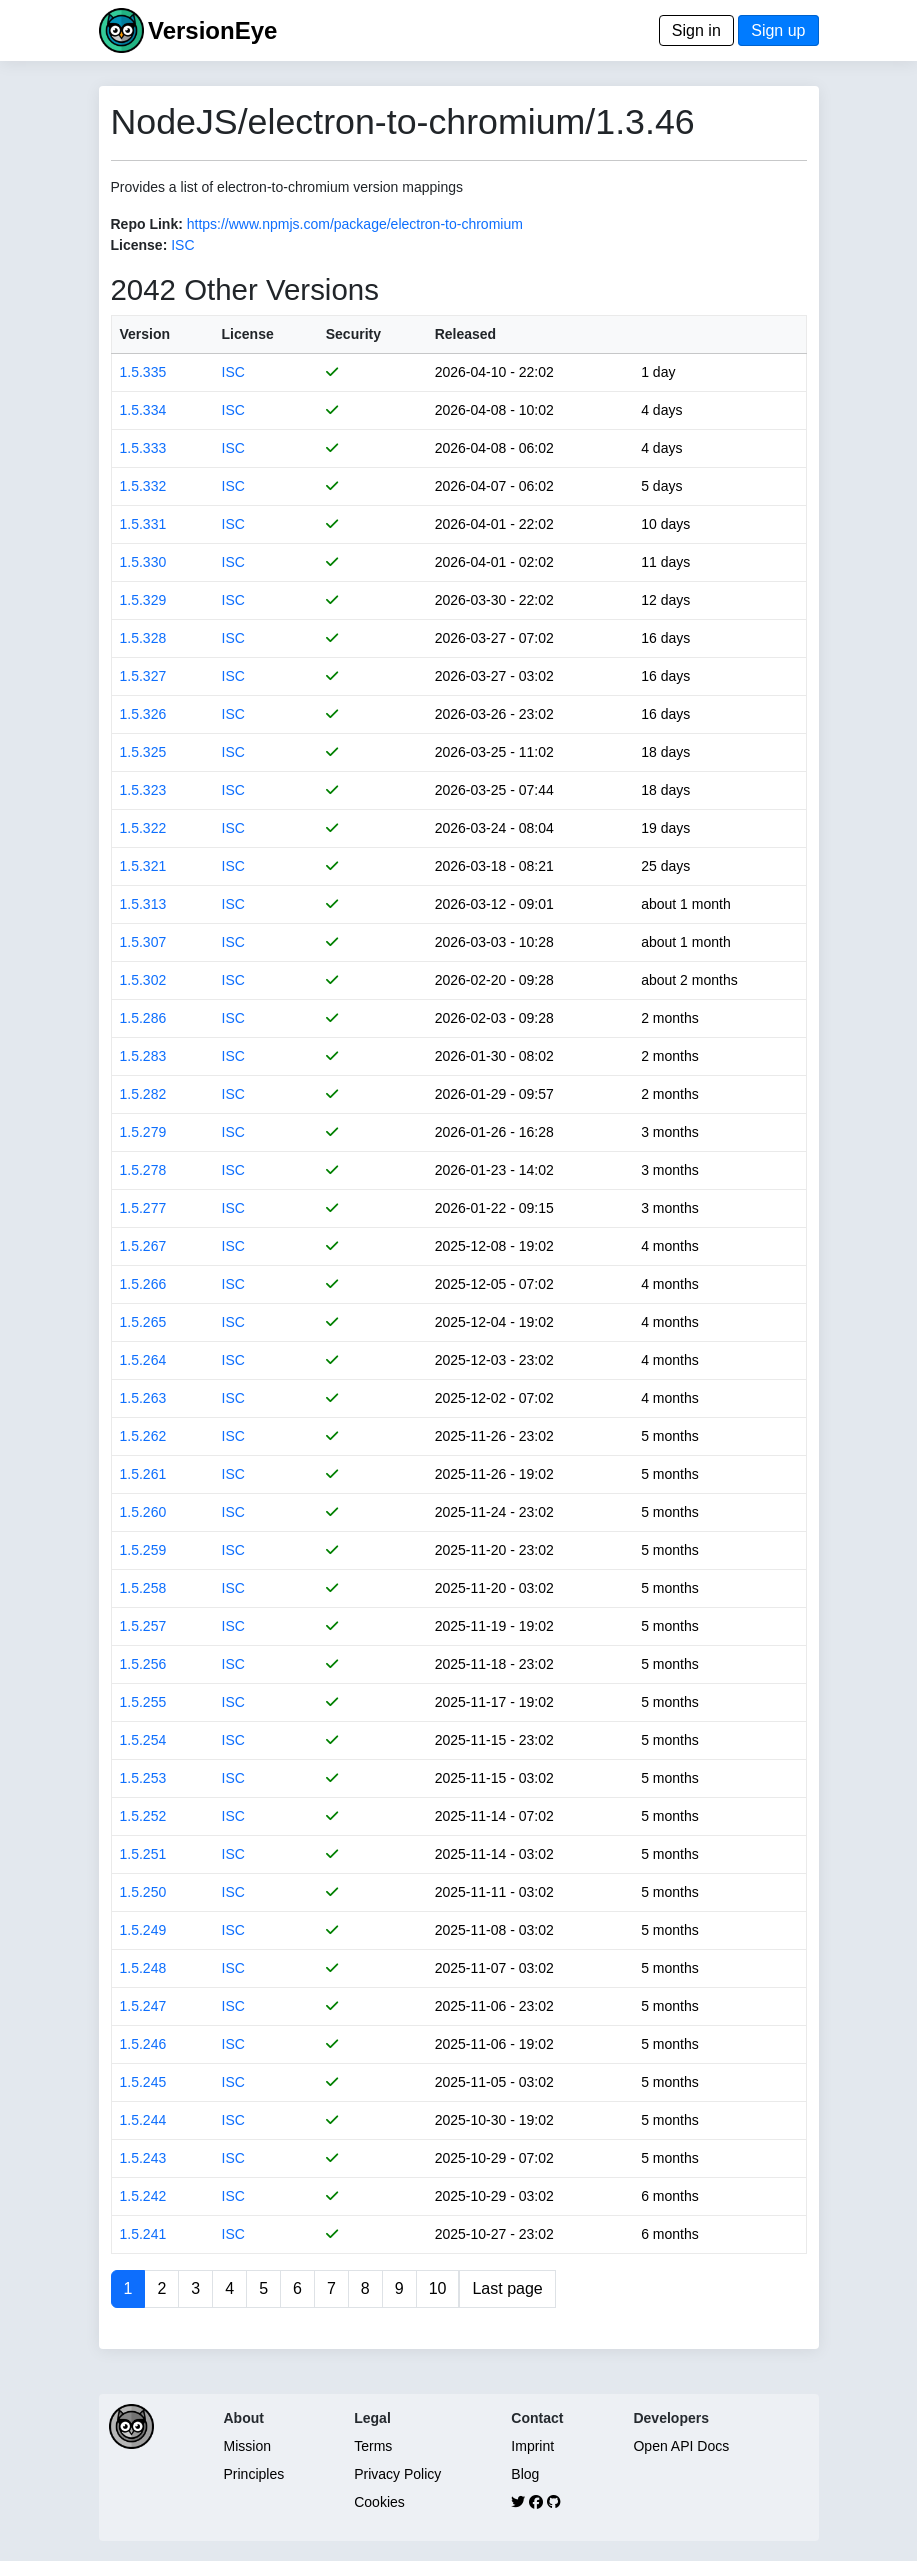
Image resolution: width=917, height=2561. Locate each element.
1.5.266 (143, 1284)
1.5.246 (143, 2044)
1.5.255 (143, 1702)
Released (465, 334)
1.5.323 (143, 790)
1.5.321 (143, 866)
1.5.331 (143, 524)
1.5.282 (143, 1094)
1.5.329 (143, 600)
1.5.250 (143, 1892)
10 (438, 2288)
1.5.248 (143, 1968)
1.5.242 (143, 2196)
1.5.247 (143, 2006)
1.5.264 (143, 1360)
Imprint (532, 2446)
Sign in (696, 30)
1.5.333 (143, 448)
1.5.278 (143, 1170)
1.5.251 (143, 1854)
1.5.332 (143, 486)
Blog (525, 2474)
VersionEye (212, 30)
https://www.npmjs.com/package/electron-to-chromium (355, 224)
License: (139, 245)
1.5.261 (143, 1474)
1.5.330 (143, 562)
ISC (182, 245)
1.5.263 (143, 1398)
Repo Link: (147, 224)
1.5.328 (143, 638)
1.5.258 (143, 1588)
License (248, 334)
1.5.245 (143, 2082)
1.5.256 (143, 1664)
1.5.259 (143, 1550)
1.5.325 (143, 752)
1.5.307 (143, 942)
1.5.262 (143, 1436)
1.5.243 (143, 2158)
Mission (247, 2446)
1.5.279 (143, 1132)
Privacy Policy (397, 2474)
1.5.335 (143, 372)
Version (145, 334)
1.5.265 (143, 1322)
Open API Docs (681, 2446)
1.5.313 (143, 904)
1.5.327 (143, 676)
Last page (507, 2288)
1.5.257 (143, 1626)
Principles (254, 2474)
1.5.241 (143, 2234)
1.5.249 (143, 1930)
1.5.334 (143, 410)
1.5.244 (143, 2120)
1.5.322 (143, 828)
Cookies (379, 2502)
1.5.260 (143, 1512)
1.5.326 (143, 714)
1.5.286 (143, 1018)
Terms (373, 2446)
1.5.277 (143, 1208)
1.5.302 (143, 980)
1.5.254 (143, 1740)
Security (353, 334)
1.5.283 (143, 1056)
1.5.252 (143, 1816)
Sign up (778, 30)
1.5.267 (143, 1246)
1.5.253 (143, 1778)
